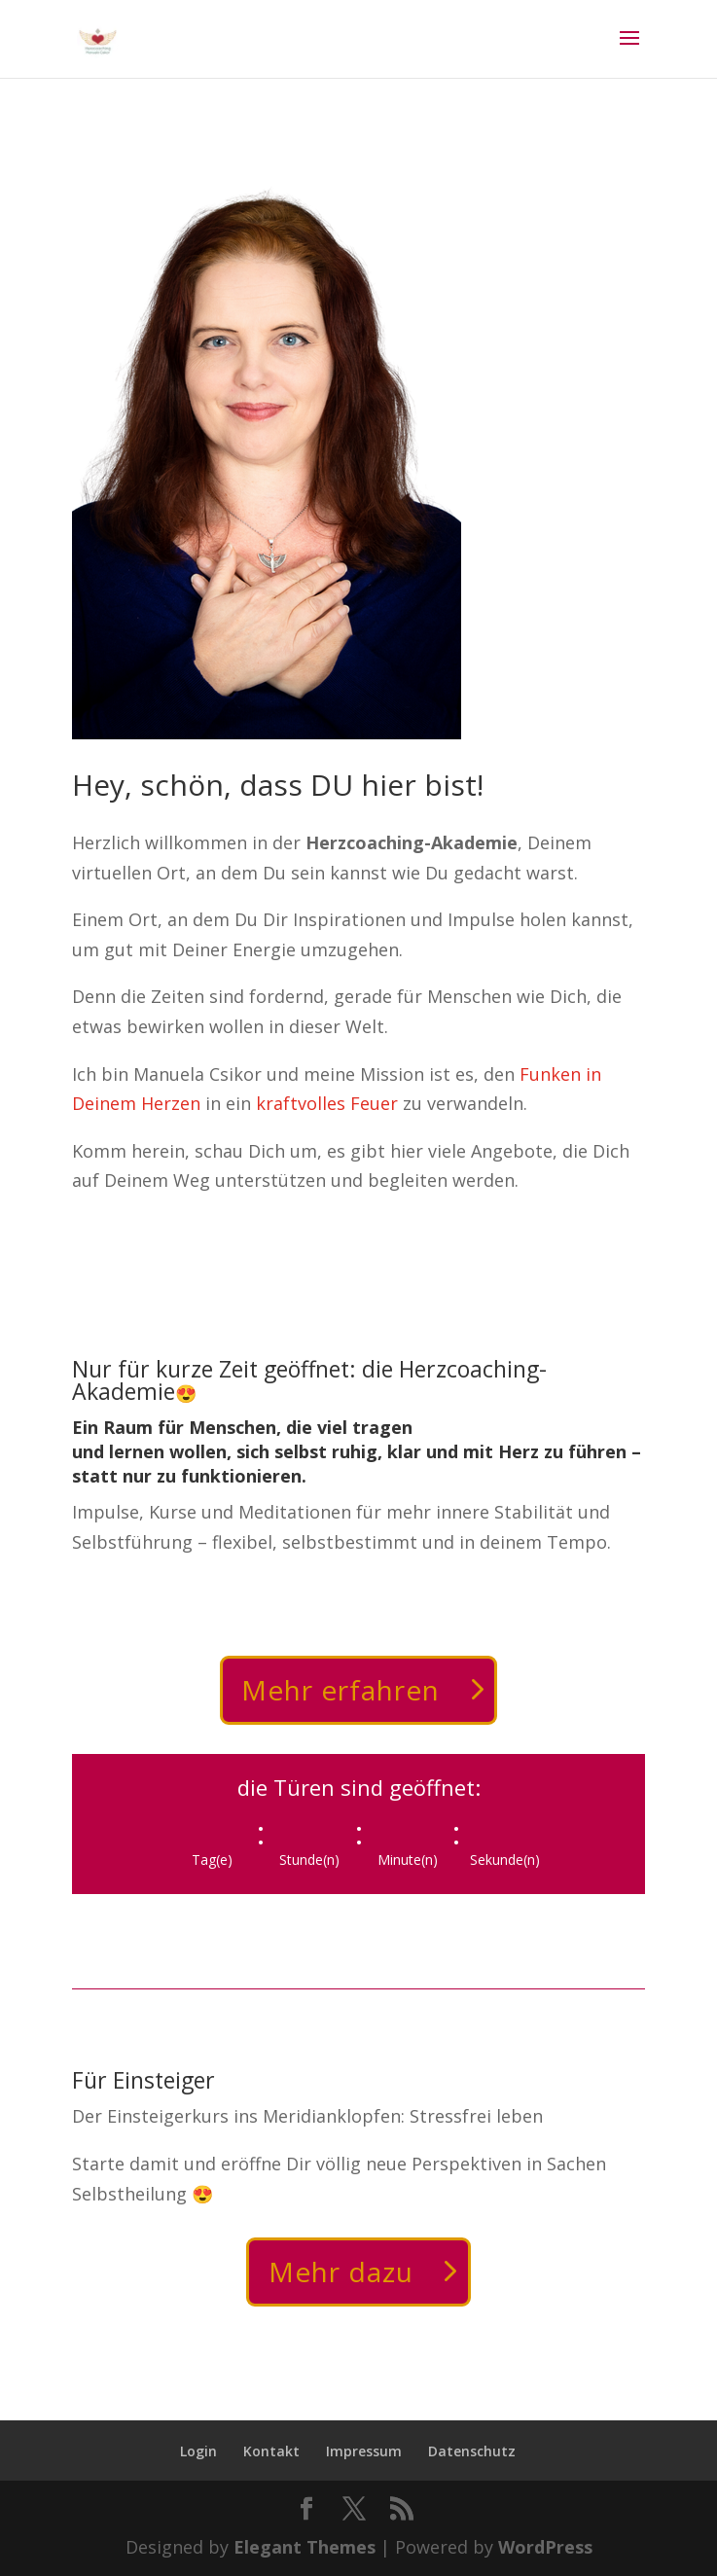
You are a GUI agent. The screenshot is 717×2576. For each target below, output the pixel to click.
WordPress (545, 2546)
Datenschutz (472, 2451)
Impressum (364, 2451)
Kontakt (271, 2451)
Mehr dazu (341, 2271)
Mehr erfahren (340, 1689)
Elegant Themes (304, 2546)
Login (198, 2451)
